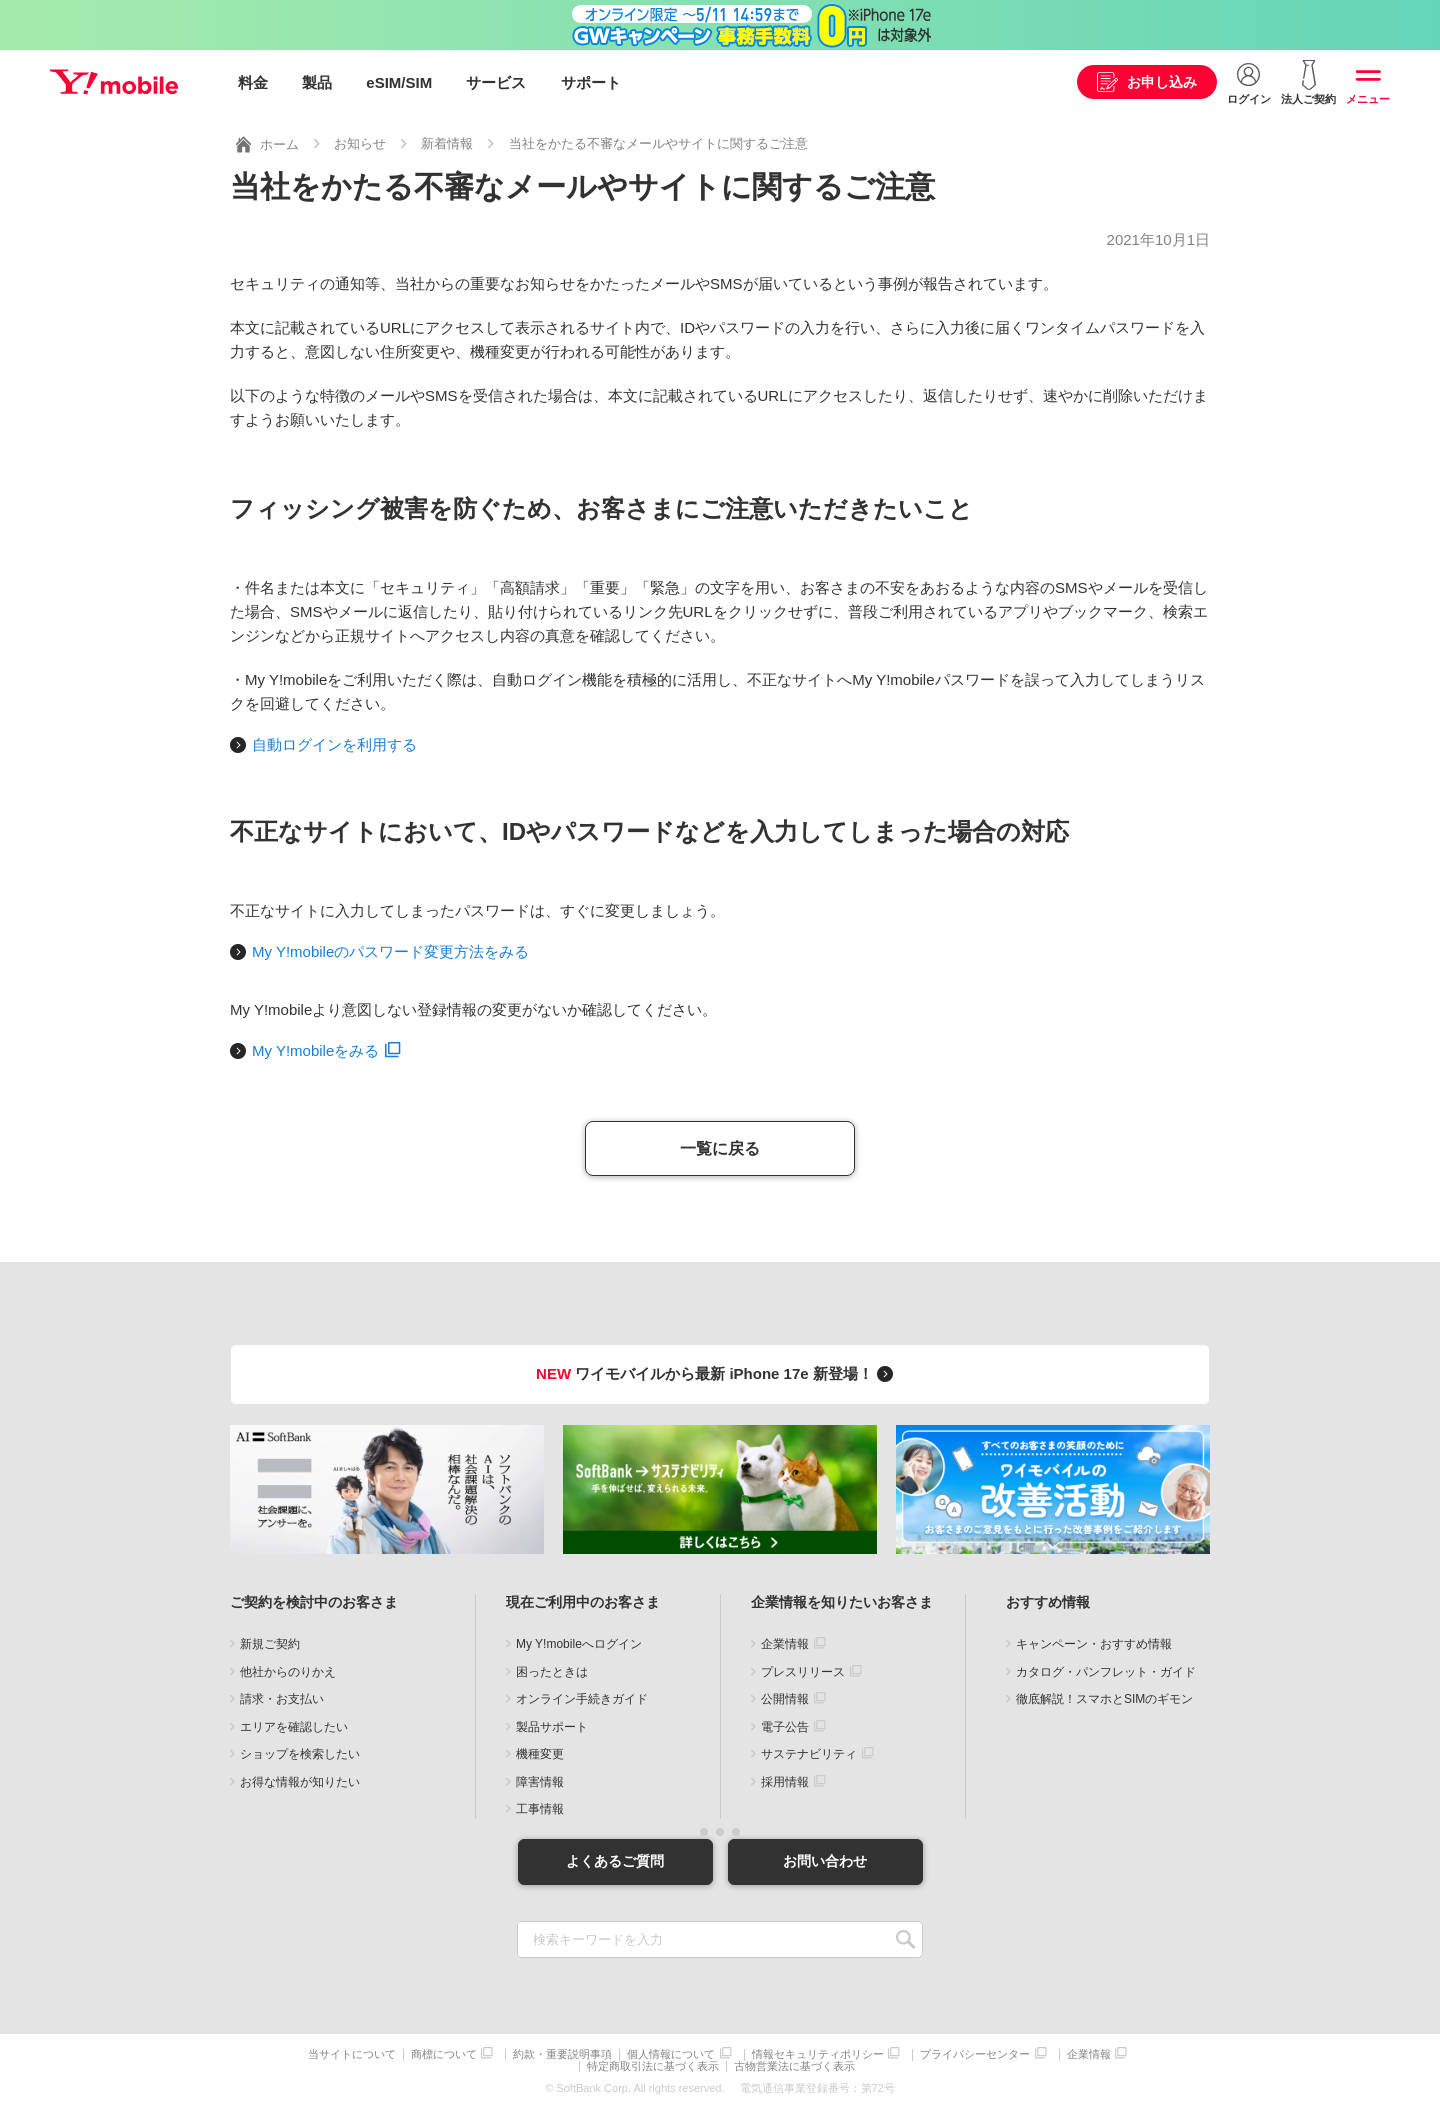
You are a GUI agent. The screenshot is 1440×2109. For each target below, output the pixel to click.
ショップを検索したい (300, 1754)
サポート (591, 82)
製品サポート (552, 1726)
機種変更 (540, 1754)
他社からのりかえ (288, 1671)
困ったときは (552, 1671)
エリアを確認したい (294, 1726)
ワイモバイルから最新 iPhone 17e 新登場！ (717, 1372)
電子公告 (785, 1726)
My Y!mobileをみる (315, 1049)
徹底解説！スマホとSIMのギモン (1104, 1699)
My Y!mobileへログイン (579, 1644)
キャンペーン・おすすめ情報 (1094, 1644)
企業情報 (785, 1644)
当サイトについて (352, 2054)
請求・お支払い (282, 1699)
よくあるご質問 (615, 1861)
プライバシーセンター (975, 2054)
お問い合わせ (825, 1861)
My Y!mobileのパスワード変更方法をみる (390, 950)
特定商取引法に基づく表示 (653, 2066)
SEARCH (905, 1939)
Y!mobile (114, 83)
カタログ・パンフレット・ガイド (1106, 1671)
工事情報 (540, 1809)
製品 (317, 82)
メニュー (1368, 99)
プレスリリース (803, 1671)
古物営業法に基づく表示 (794, 2066)
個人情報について (671, 2054)
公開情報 (785, 1699)
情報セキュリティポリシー (818, 2054)
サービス (496, 82)
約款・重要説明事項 (562, 2054)
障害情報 (540, 1781)
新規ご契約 (270, 1644)
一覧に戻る (720, 1147)
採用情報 (785, 1781)
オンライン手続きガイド (582, 1699)
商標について (444, 2054)
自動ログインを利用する (334, 744)
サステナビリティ (809, 1754)
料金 (253, 82)
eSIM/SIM (399, 82)
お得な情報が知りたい (300, 1781)
